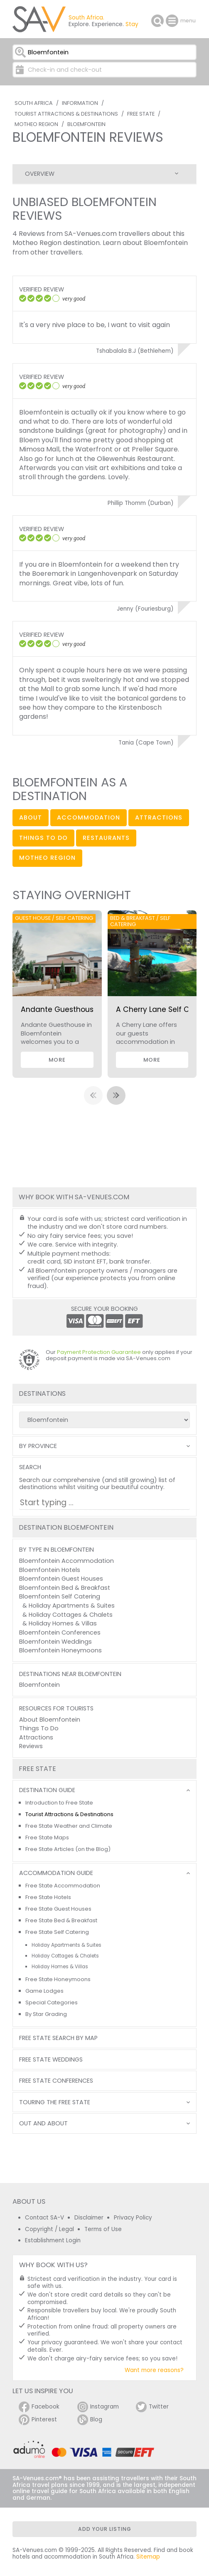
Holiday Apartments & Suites (72, 1605)
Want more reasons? (154, 2370)
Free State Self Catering (57, 1932)
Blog (89, 2419)
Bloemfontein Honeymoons (60, 1650)
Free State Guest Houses (58, 1909)
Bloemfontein (86, 124)
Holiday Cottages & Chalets (71, 1615)
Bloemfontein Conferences (60, 1632)
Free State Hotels (48, 1897)
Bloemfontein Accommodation (66, 1561)
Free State (141, 113)
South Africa (34, 103)
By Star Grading (46, 2014)
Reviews (31, 1746)
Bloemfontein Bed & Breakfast (64, 1588)
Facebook (39, 2406)
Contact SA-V (44, 2218)
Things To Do (39, 1728)
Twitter (152, 2406)
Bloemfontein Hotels (49, 1570)
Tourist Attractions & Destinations (66, 113)
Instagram (98, 2406)
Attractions (36, 1737)
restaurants (106, 838)
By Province (38, 1446)
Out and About (43, 2123)
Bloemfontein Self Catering (59, 1596)
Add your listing (104, 2528)
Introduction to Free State (59, 1803)
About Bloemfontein (49, 1719)
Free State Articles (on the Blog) (68, 1849)
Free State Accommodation (62, 1886)
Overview (39, 174)
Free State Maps (47, 1837)
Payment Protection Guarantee (99, 1352)
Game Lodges (44, 1991)
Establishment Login (53, 2240)
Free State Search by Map (58, 2038)
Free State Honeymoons (58, 1979)
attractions (158, 817)
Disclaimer (88, 2218)
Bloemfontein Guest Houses (61, 1578)
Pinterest (38, 2419)
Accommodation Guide (56, 1873)
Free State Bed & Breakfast (61, 1920)
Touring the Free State (54, 2102)
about (30, 817)
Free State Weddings (51, 2059)
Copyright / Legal (49, 2229)
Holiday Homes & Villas (63, 1623)
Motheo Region (36, 124)
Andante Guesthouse (59, 1009)
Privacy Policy (133, 2218)
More (57, 1060)
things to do (43, 838)
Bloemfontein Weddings (55, 1641)
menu (173, 21)
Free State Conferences (56, 2080)
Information (80, 103)
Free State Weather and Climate (68, 1826)
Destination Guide (47, 1790)
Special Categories (51, 2002)
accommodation (88, 817)
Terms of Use (103, 2229)
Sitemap (148, 2557)
